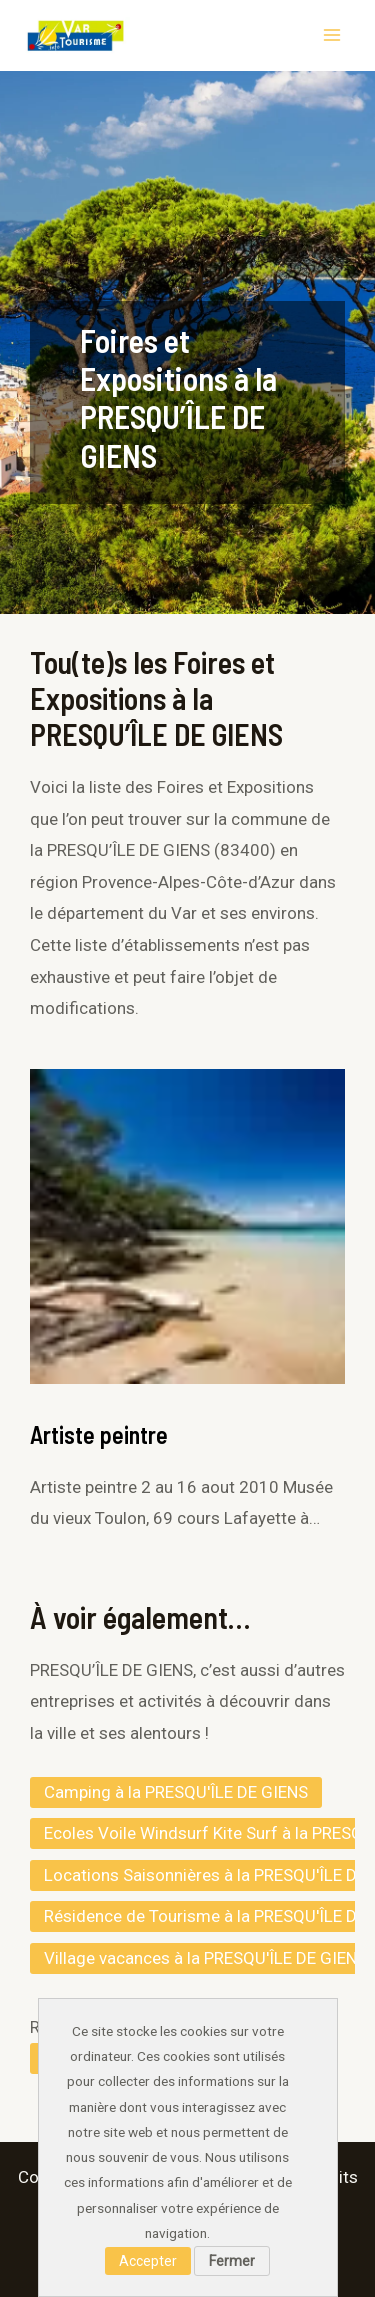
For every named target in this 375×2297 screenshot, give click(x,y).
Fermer (232, 2261)
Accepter (148, 2261)
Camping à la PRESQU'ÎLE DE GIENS (176, 1792)
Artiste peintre (99, 1434)
